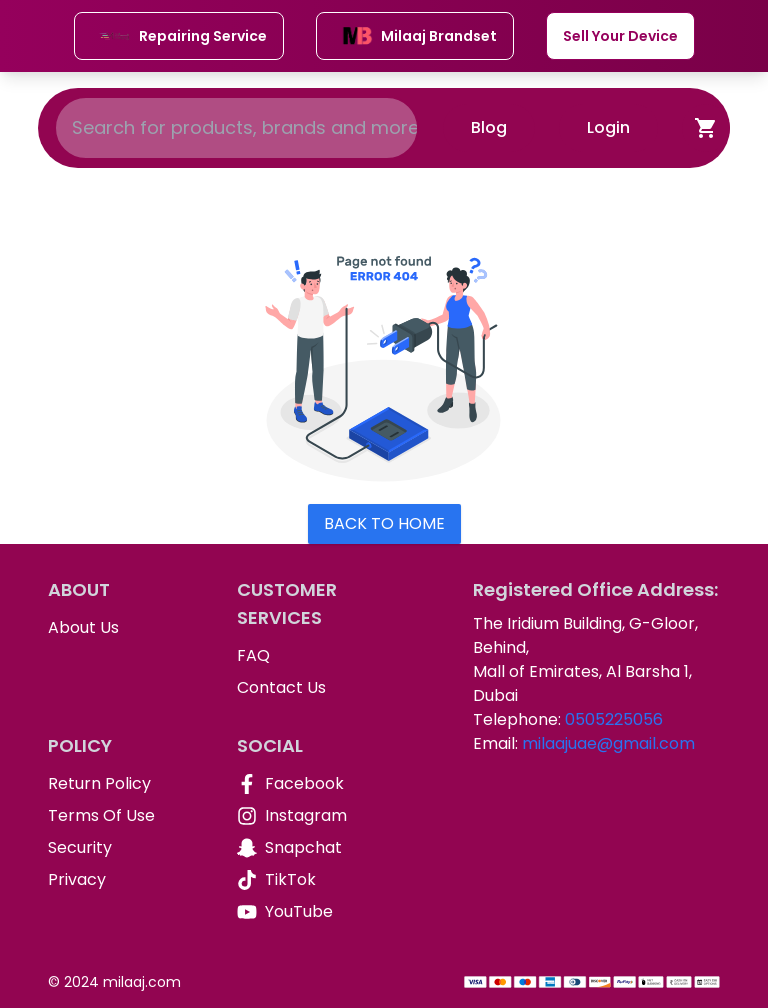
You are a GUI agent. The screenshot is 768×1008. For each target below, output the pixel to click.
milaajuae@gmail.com (608, 743)
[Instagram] (315, 816)
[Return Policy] (126, 784)
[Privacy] (126, 880)
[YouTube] (315, 912)
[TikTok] (315, 880)
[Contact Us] (315, 688)
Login (608, 127)
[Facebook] (315, 784)
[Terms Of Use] (126, 816)
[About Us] (126, 628)
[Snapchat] (315, 848)
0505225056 (614, 719)
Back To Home (384, 523)
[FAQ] (315, 656)
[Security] (126, 848)
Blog (489, 127)
